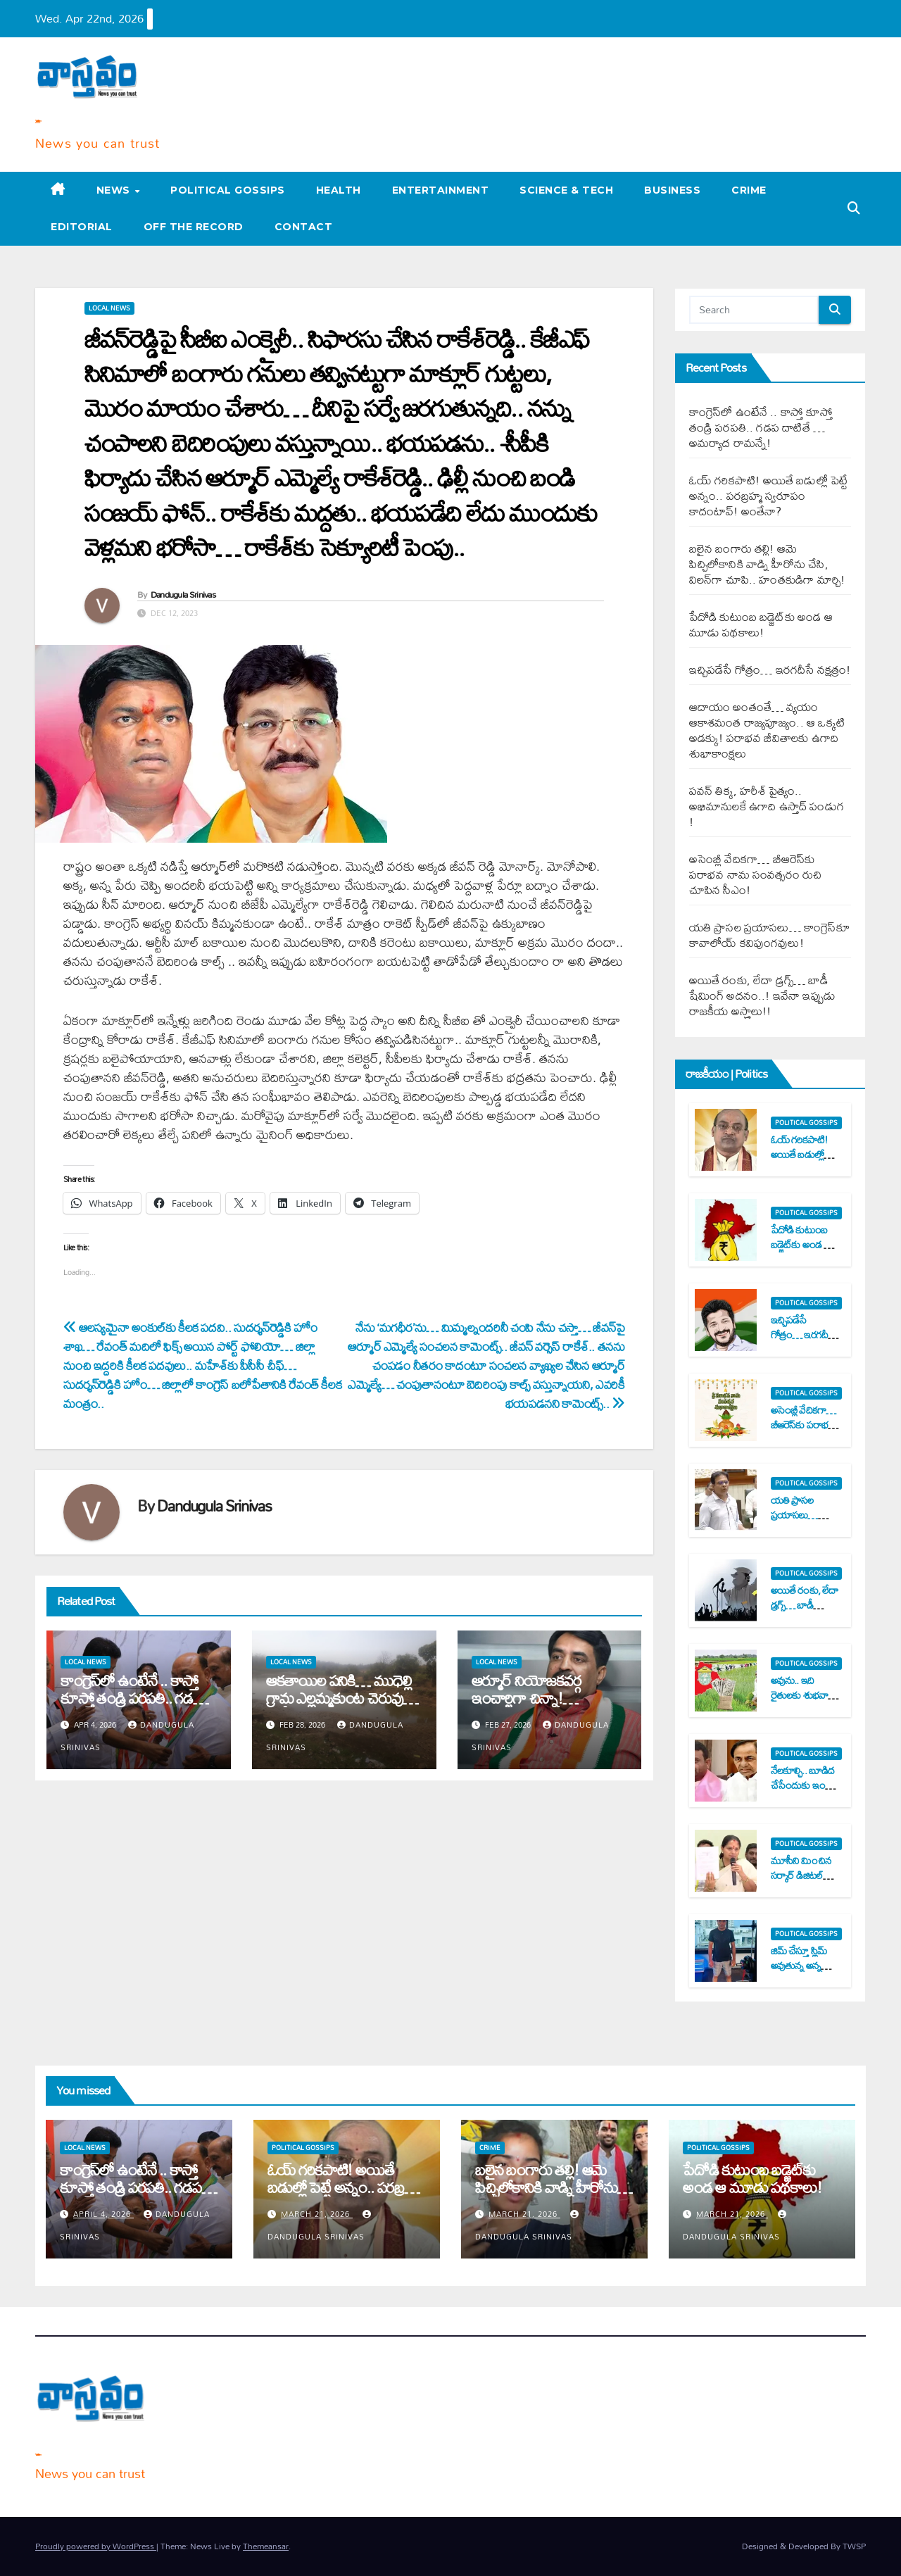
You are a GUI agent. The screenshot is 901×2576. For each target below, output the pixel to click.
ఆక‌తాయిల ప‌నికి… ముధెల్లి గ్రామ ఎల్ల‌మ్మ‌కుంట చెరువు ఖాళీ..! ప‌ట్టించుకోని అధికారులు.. (339, 1707)
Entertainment (440, 190)
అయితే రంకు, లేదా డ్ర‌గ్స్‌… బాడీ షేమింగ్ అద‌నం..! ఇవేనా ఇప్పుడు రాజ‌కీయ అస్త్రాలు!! (762, 995)
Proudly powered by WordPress (95, 2546)
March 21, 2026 (317, 2214)
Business (672, 190)
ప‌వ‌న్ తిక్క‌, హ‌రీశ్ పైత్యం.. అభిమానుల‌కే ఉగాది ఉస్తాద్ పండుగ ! (767, 806)
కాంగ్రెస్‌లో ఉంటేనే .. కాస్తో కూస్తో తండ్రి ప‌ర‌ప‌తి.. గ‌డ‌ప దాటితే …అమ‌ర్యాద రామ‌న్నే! (137, 1698)
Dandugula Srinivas (183, 594)
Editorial (82, 226)
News (115, 190)
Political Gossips (227, 190)
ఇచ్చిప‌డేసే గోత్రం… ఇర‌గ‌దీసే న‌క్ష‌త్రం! (770, 669)
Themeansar (266, 2546)
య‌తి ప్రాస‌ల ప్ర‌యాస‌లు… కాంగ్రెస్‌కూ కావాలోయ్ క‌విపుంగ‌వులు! (769, 934)
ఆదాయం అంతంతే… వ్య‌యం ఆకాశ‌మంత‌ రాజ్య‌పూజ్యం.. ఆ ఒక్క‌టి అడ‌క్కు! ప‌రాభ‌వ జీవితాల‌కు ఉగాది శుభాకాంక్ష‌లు (767, 730)
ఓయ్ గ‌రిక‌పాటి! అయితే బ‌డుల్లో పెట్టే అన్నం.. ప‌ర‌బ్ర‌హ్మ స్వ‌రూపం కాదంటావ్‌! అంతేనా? (768, 495)
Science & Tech (566, 190)
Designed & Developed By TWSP (804, 2546)
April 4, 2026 (103, 2214)
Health (338, 190)
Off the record (194, 226)
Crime (749, 190)
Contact (304, 226)
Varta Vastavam (37, 121)
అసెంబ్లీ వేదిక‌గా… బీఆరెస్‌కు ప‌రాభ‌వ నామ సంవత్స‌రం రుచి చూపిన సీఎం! (755, 874)
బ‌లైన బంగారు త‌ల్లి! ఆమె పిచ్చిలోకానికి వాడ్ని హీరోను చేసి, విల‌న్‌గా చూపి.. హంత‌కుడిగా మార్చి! (767, 563)
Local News (109, 308)
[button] (854, 208)
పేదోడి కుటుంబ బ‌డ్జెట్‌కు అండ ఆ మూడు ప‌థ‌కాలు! (761, 624)
